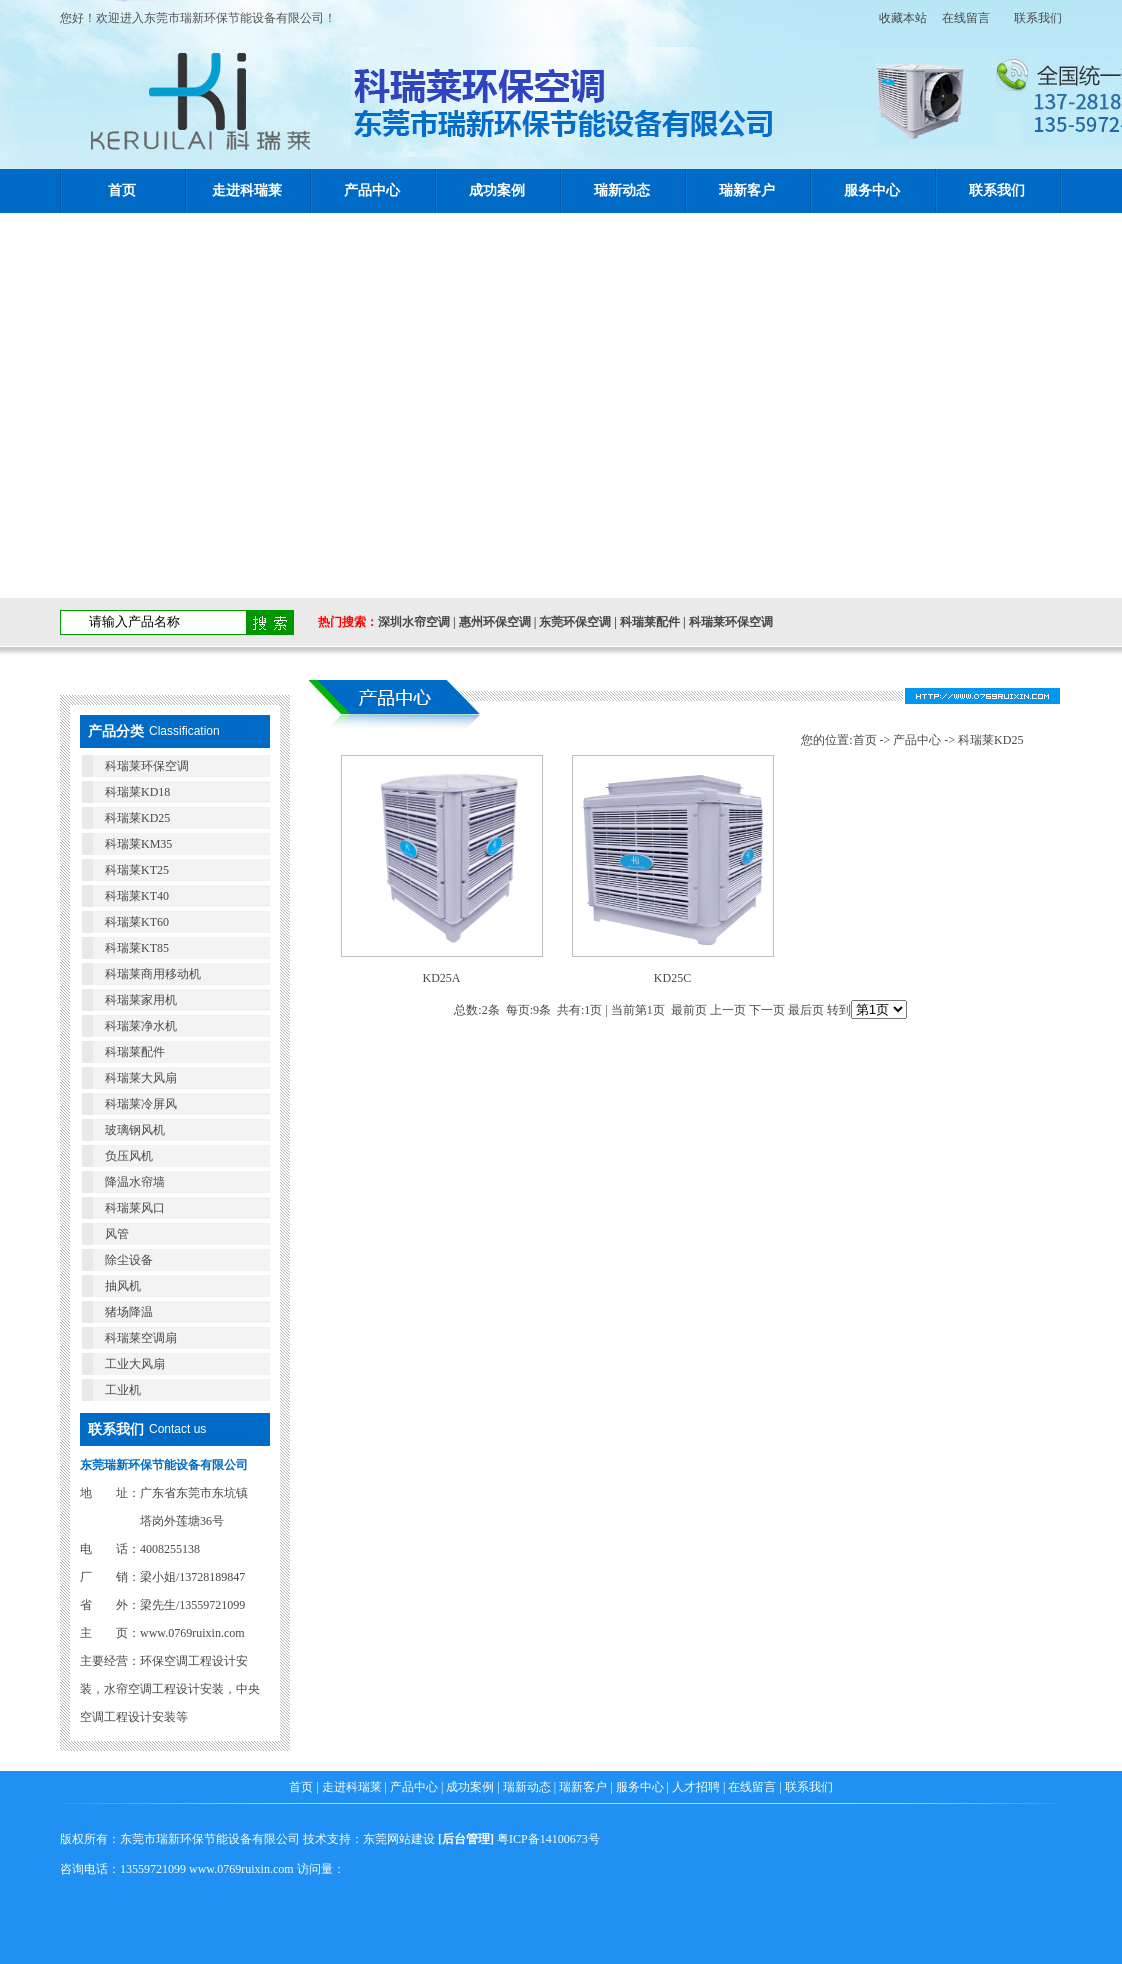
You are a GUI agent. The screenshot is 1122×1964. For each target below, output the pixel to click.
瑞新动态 (622, 190)
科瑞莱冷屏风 (141, 1104)
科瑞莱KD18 (137, 792)
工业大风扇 (135, 1364)
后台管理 (466, 1839)
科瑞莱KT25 (137, 870)
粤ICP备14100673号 (548, 1839)
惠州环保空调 (495, 622)
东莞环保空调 (575, 622)
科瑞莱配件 (650, 622)
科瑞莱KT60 (137, 922)
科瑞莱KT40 (137, 896)
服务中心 (872, 190)
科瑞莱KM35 (138, 844)
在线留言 (966, 18)
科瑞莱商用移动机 (153, 974)
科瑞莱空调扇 (141, 1338)
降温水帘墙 (135, 1182)
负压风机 (129, 1156)
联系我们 (1038, 18)
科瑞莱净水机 (141, 1026)
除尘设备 (129, 1260)
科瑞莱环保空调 (731, 622)
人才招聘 (696, 1787)
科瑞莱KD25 (137, 818)
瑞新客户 (747, 190)
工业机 (123, 1390)
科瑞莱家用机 (141, 1000)
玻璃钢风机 (135, 1130)
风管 (117, 1234)
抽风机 (123, 1286)
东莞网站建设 (399, 1839)
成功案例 (497, 190)
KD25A (442, 978)
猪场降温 (129, 1312)
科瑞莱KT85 (137, 948)
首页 (122, 190)
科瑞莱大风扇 (141, 1078)
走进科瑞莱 (247, 190)
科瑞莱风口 (135, 1208)
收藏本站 (897, 18)
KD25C (672, 978)
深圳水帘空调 (414, 622)
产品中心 (372, 190)
